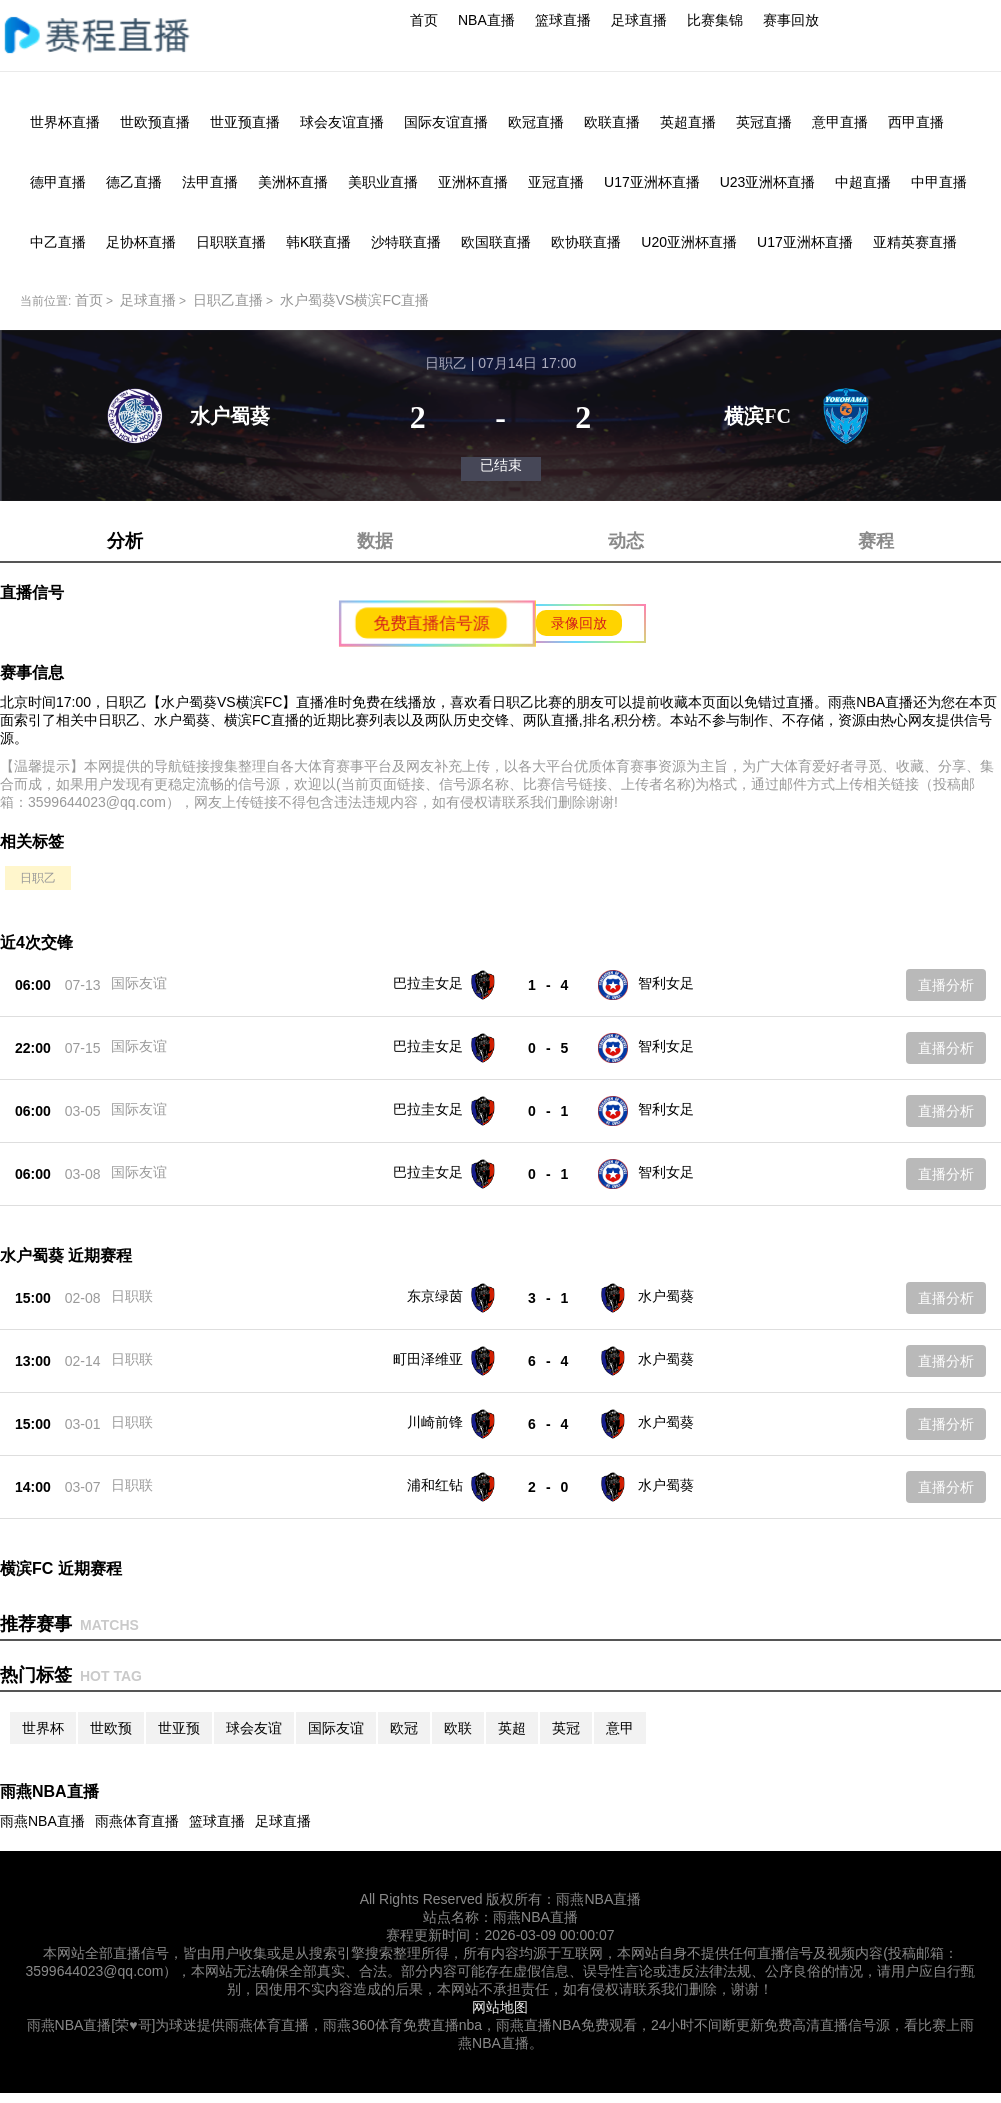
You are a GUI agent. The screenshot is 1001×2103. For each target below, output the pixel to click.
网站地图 (500, 2007)
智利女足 (666, 983)
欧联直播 (612, 122)
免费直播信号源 (431, 623)
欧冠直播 (536, 122)
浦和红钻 (435, 1485)
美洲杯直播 (293, 182)
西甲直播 (916, 122)
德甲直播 (58, 182)
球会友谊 (254, 1728)
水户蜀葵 (666, 1296)
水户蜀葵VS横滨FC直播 (354, 300)
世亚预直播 (245, 122)
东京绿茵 (435, 1296)
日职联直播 (231, 242)
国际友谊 (139, 983)
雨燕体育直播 (137, 1821)
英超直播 (688, 122)
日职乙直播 (228, 300)
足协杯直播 (141, 242)
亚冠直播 (556, 182)
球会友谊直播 (342, 122)
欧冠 (404, 1728)
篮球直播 (563, 20)
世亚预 (179, 1728)
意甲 (620, 1728)
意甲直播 (840, 122)
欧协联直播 (586, 242)
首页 (424, 20)
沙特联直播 (406, 242)
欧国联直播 (496, 242)
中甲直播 (939, 182)
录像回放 (579, 623)
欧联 (458, 1728)
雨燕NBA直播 (42, 1821)
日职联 (132, 1296)
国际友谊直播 (446, 122)
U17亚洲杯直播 (652, 182)
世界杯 (43, 1728)
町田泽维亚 (428, 1359)
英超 (512, 1728)
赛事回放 (791, 20)
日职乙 (38, 878)
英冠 (566, 1728)
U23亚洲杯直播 (768, 182)
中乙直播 (58, 242)
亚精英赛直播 (915, 242)
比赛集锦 (715, 20)
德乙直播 (134, 182)
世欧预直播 (155, 122)
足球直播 (639, 20)
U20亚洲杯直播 (689, 242)
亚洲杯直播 (473, 182)
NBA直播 (486, 20)
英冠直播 (764, 122)
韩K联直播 (318, 242)
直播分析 (946, 985)
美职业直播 (383, 182)
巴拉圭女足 (428, 983)
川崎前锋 (435, 1422)
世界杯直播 (65, 122)
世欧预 (111, 1728)
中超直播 (863, 182)
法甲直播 (210, 182)
